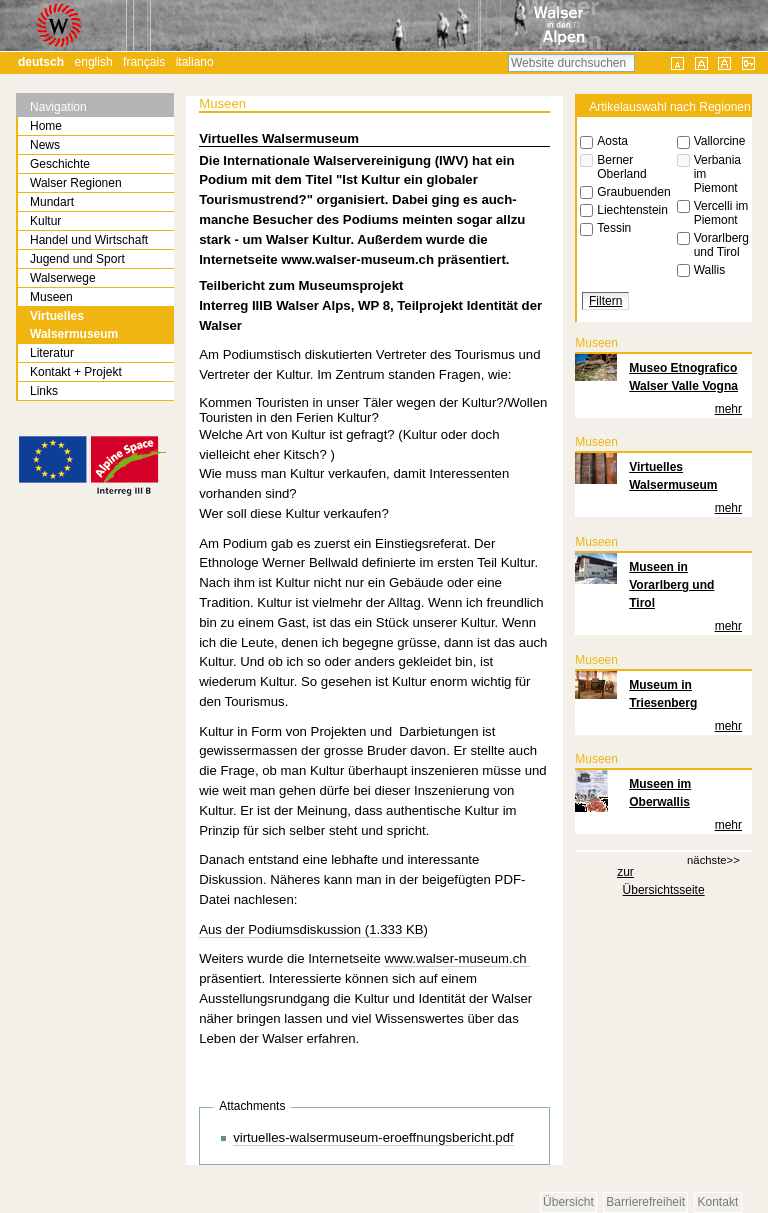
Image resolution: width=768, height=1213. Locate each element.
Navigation (58, 107)
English (94, 62)
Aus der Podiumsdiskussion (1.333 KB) (313, 929)
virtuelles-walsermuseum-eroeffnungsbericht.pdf (373, 1137)
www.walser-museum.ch (457, 958)
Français (144, 62)
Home (46, 126)
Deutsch (41, 62)
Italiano (195, 62)
